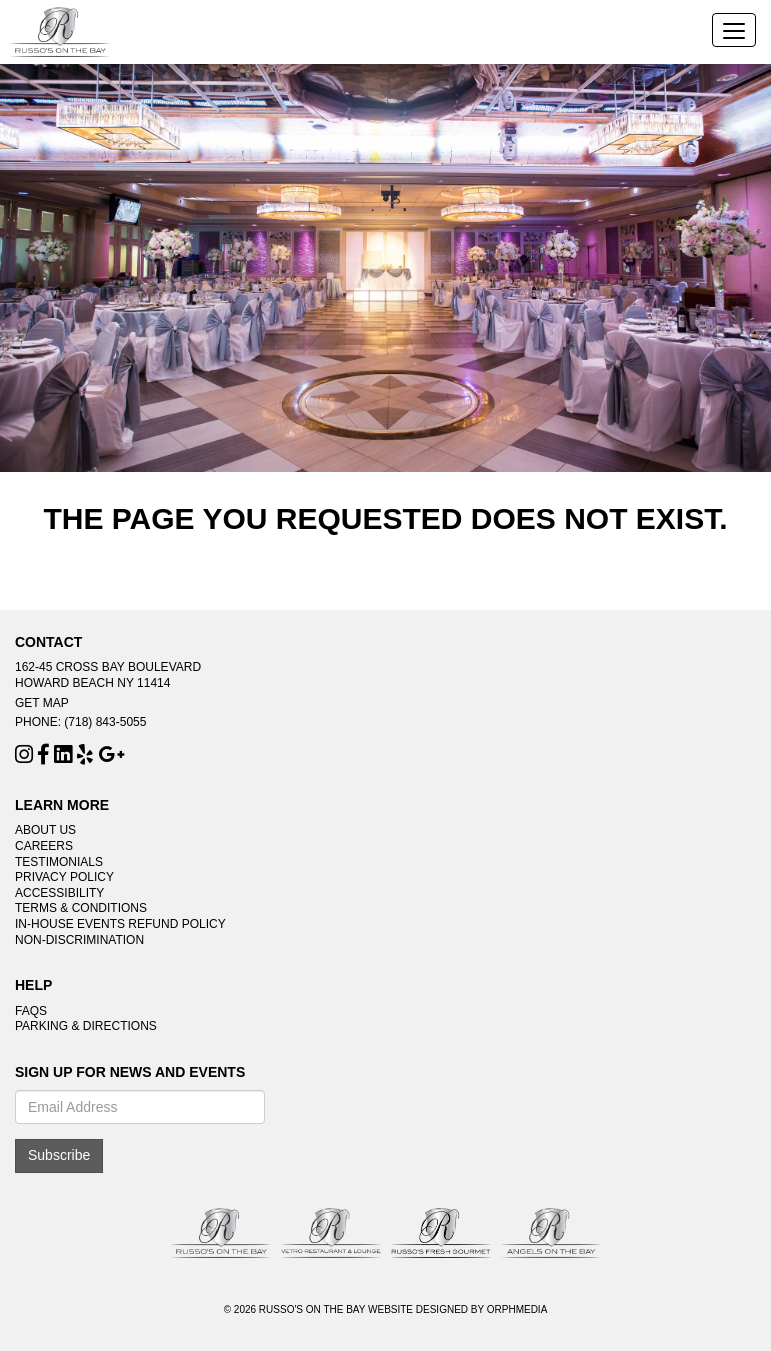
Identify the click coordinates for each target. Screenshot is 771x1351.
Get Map (42, 703)
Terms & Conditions (81, 908)
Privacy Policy (64, 877)
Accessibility (59, 893)
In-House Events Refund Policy (120, 924)
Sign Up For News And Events (130, 1072)
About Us (45, 830)
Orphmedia (517, 1309)
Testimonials (59, 862)
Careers (44, 846)
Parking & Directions (86, 1026)
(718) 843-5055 (105, 722)
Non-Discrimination (79, 940)
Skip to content (72, 10)
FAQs (31, 1011)
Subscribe (59, 1155)
